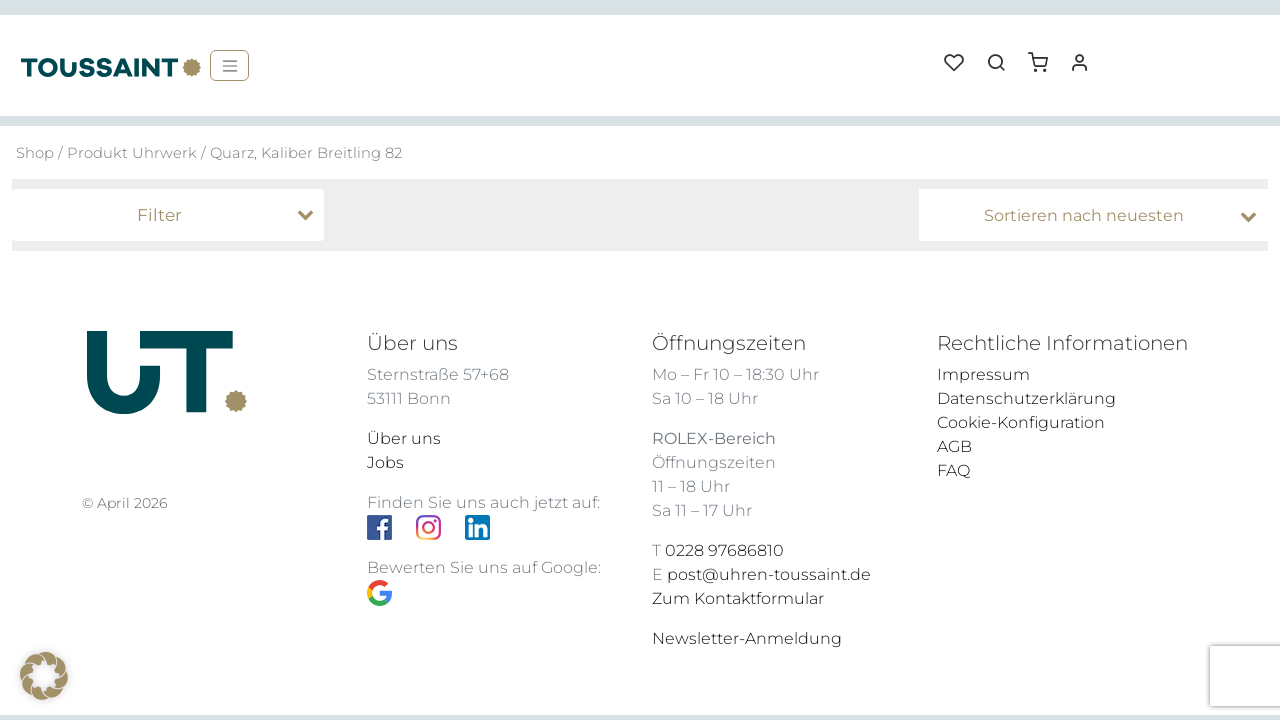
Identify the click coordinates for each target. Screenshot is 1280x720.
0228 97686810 (724, 550)
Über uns (404, 438)
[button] (1045, 55)
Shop (35, 153)
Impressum (983, 374)
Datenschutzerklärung (1026, 398)
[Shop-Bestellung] (1098, 216)
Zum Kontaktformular (738, 598)
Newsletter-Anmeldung (747, 638)
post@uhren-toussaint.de (769, 574)
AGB (954, 446)
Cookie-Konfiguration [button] (1021, 422)
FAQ (953, 470)
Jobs (385, 462)
